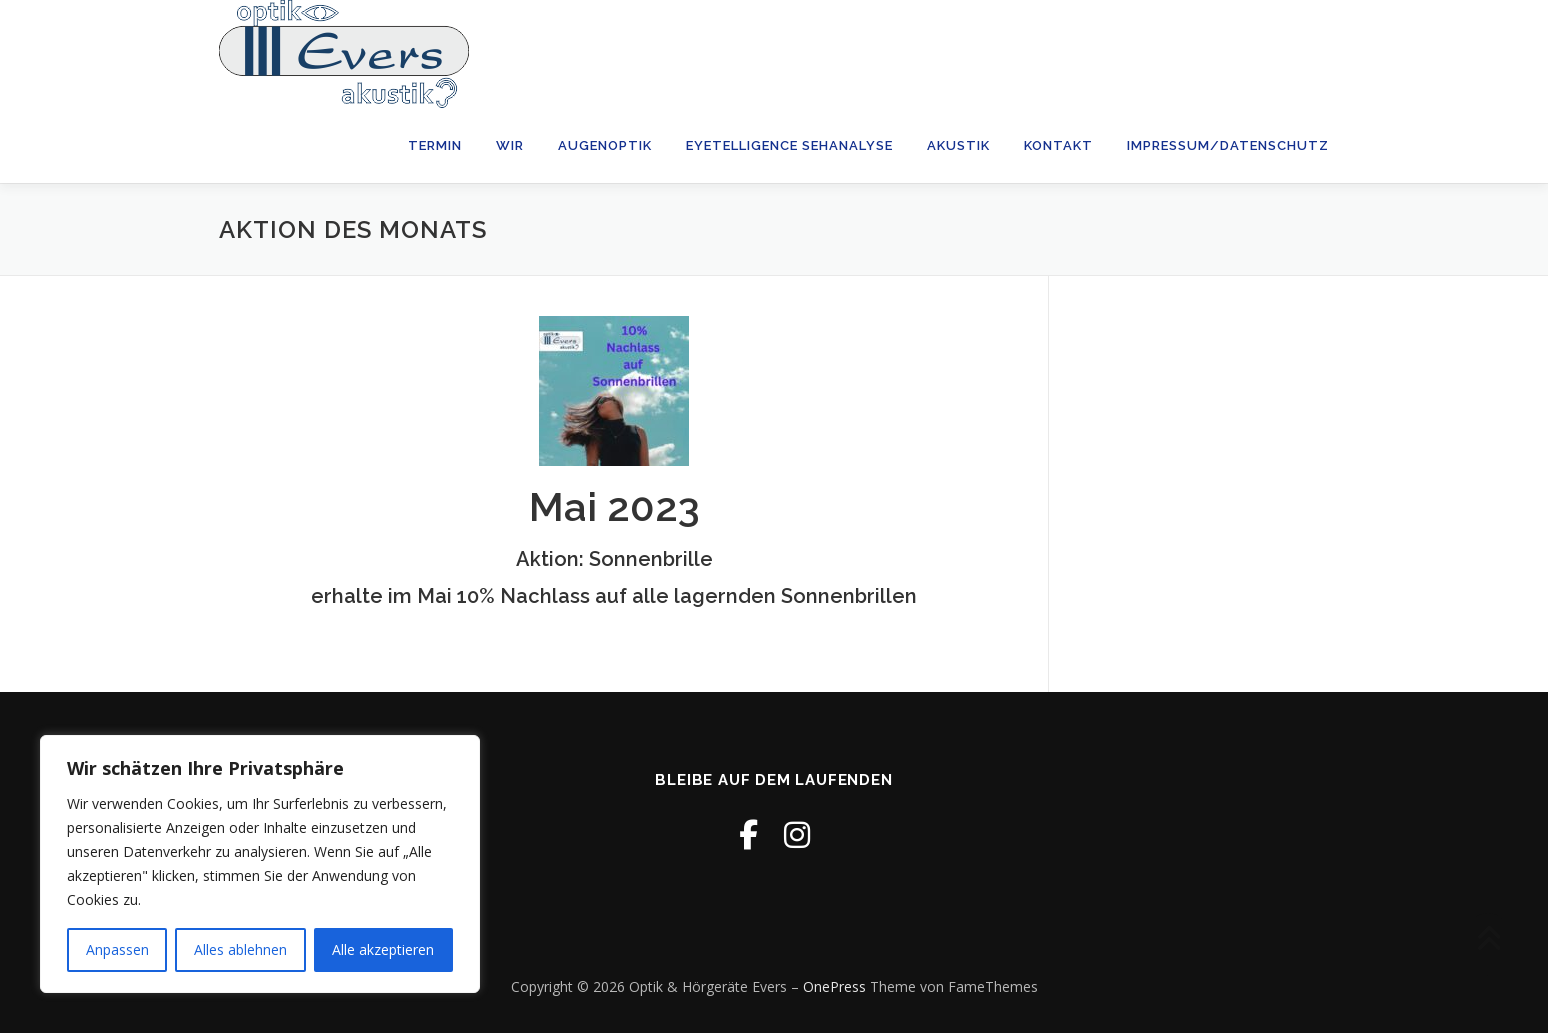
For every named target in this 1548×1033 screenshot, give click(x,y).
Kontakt (1058, 145)
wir (510, 145)
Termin (435, 145)
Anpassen (117, 949)
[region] (260, 864)
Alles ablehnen (240, 949)
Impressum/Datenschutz (1228, 145)
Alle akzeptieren (383, 949)
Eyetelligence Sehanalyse (789, 145)
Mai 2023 (614, 506)
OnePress (834, 986)
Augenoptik (605, 145)
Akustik (958, 145)
